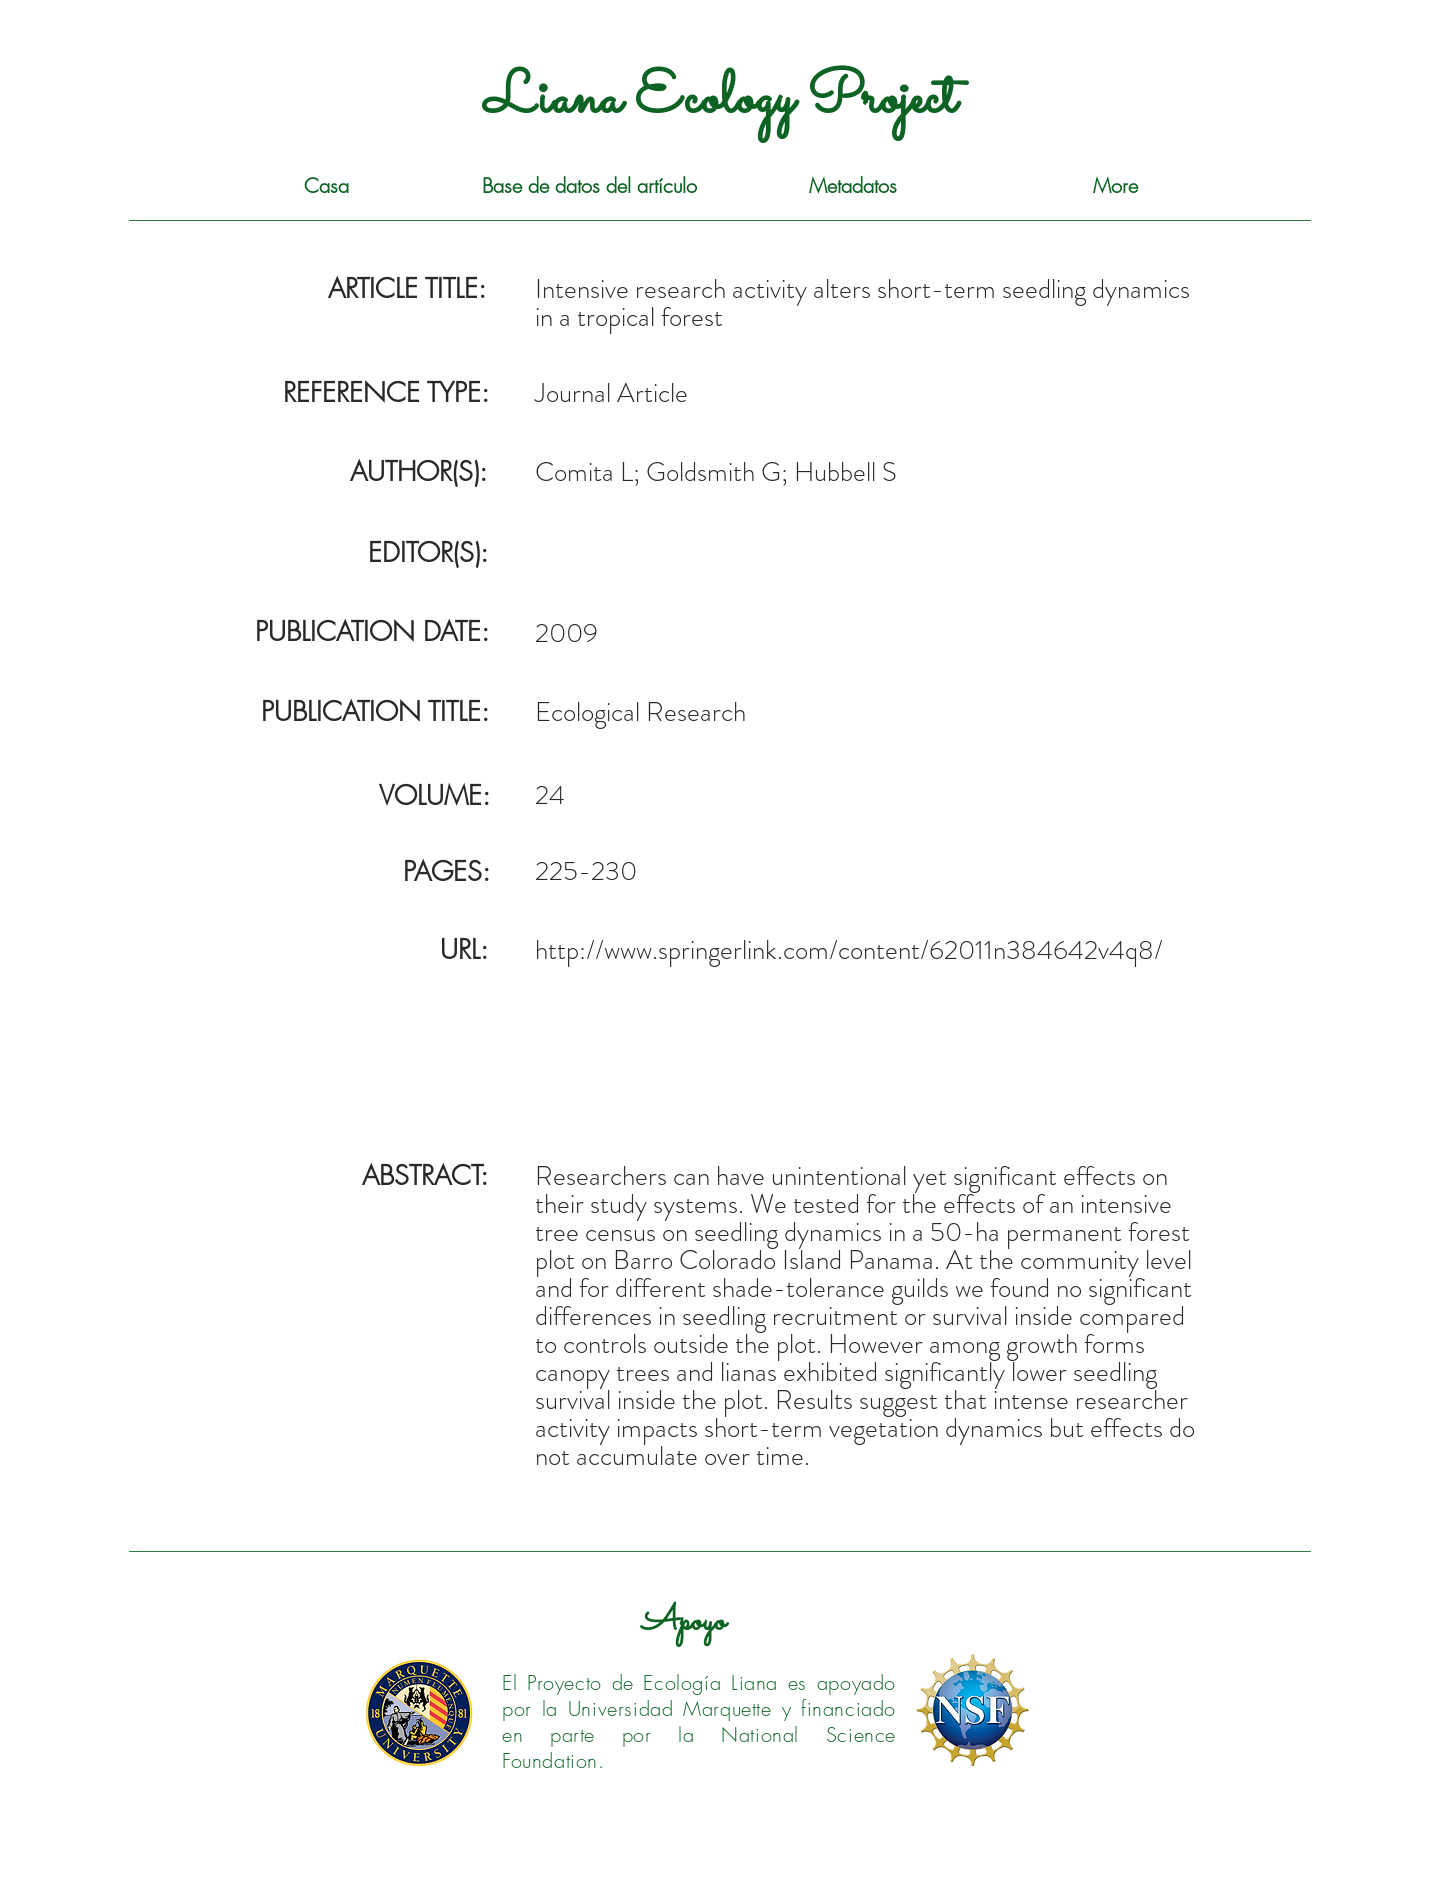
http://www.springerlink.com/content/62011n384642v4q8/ (849, 950)
